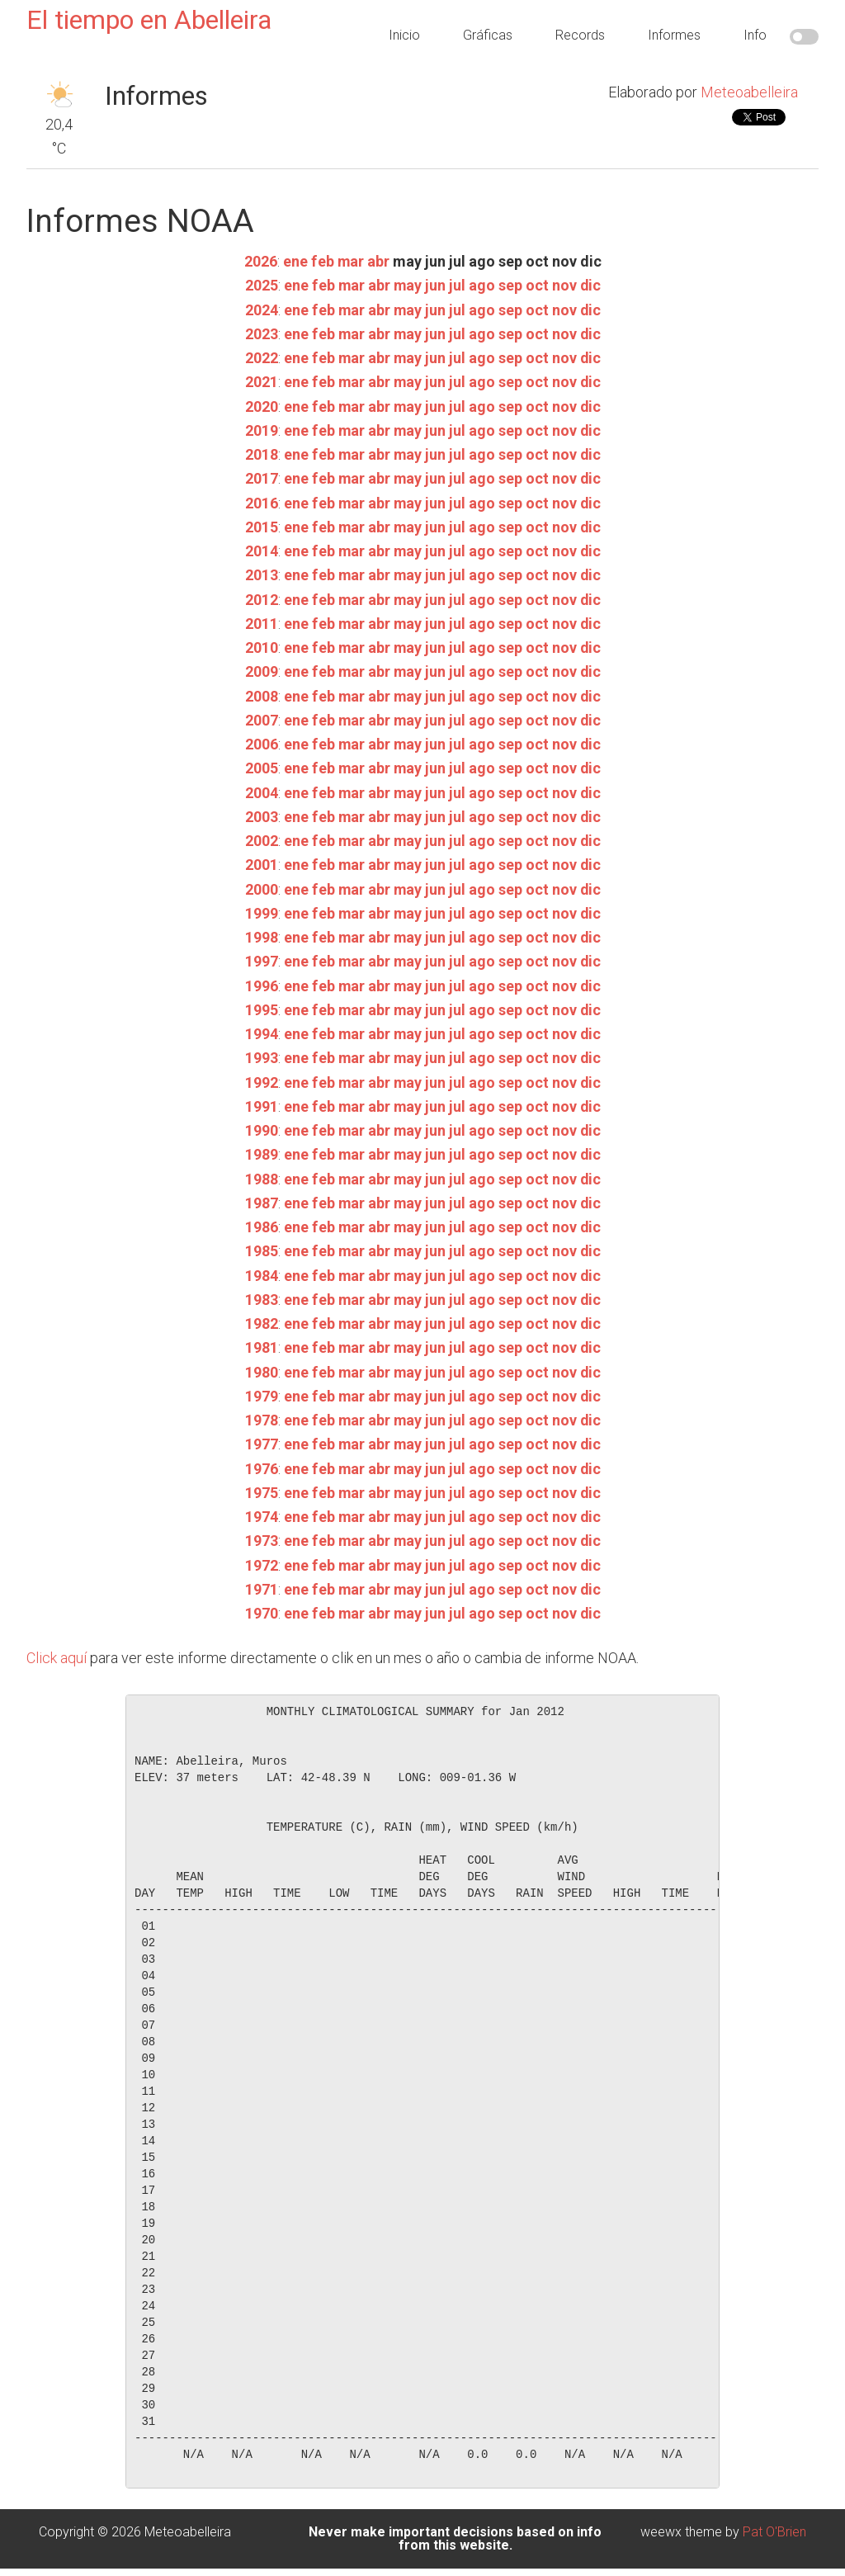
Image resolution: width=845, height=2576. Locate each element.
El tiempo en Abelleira (148, 19)
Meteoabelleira (749, 92)
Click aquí (56, 1657)
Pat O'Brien (774, 2532)
